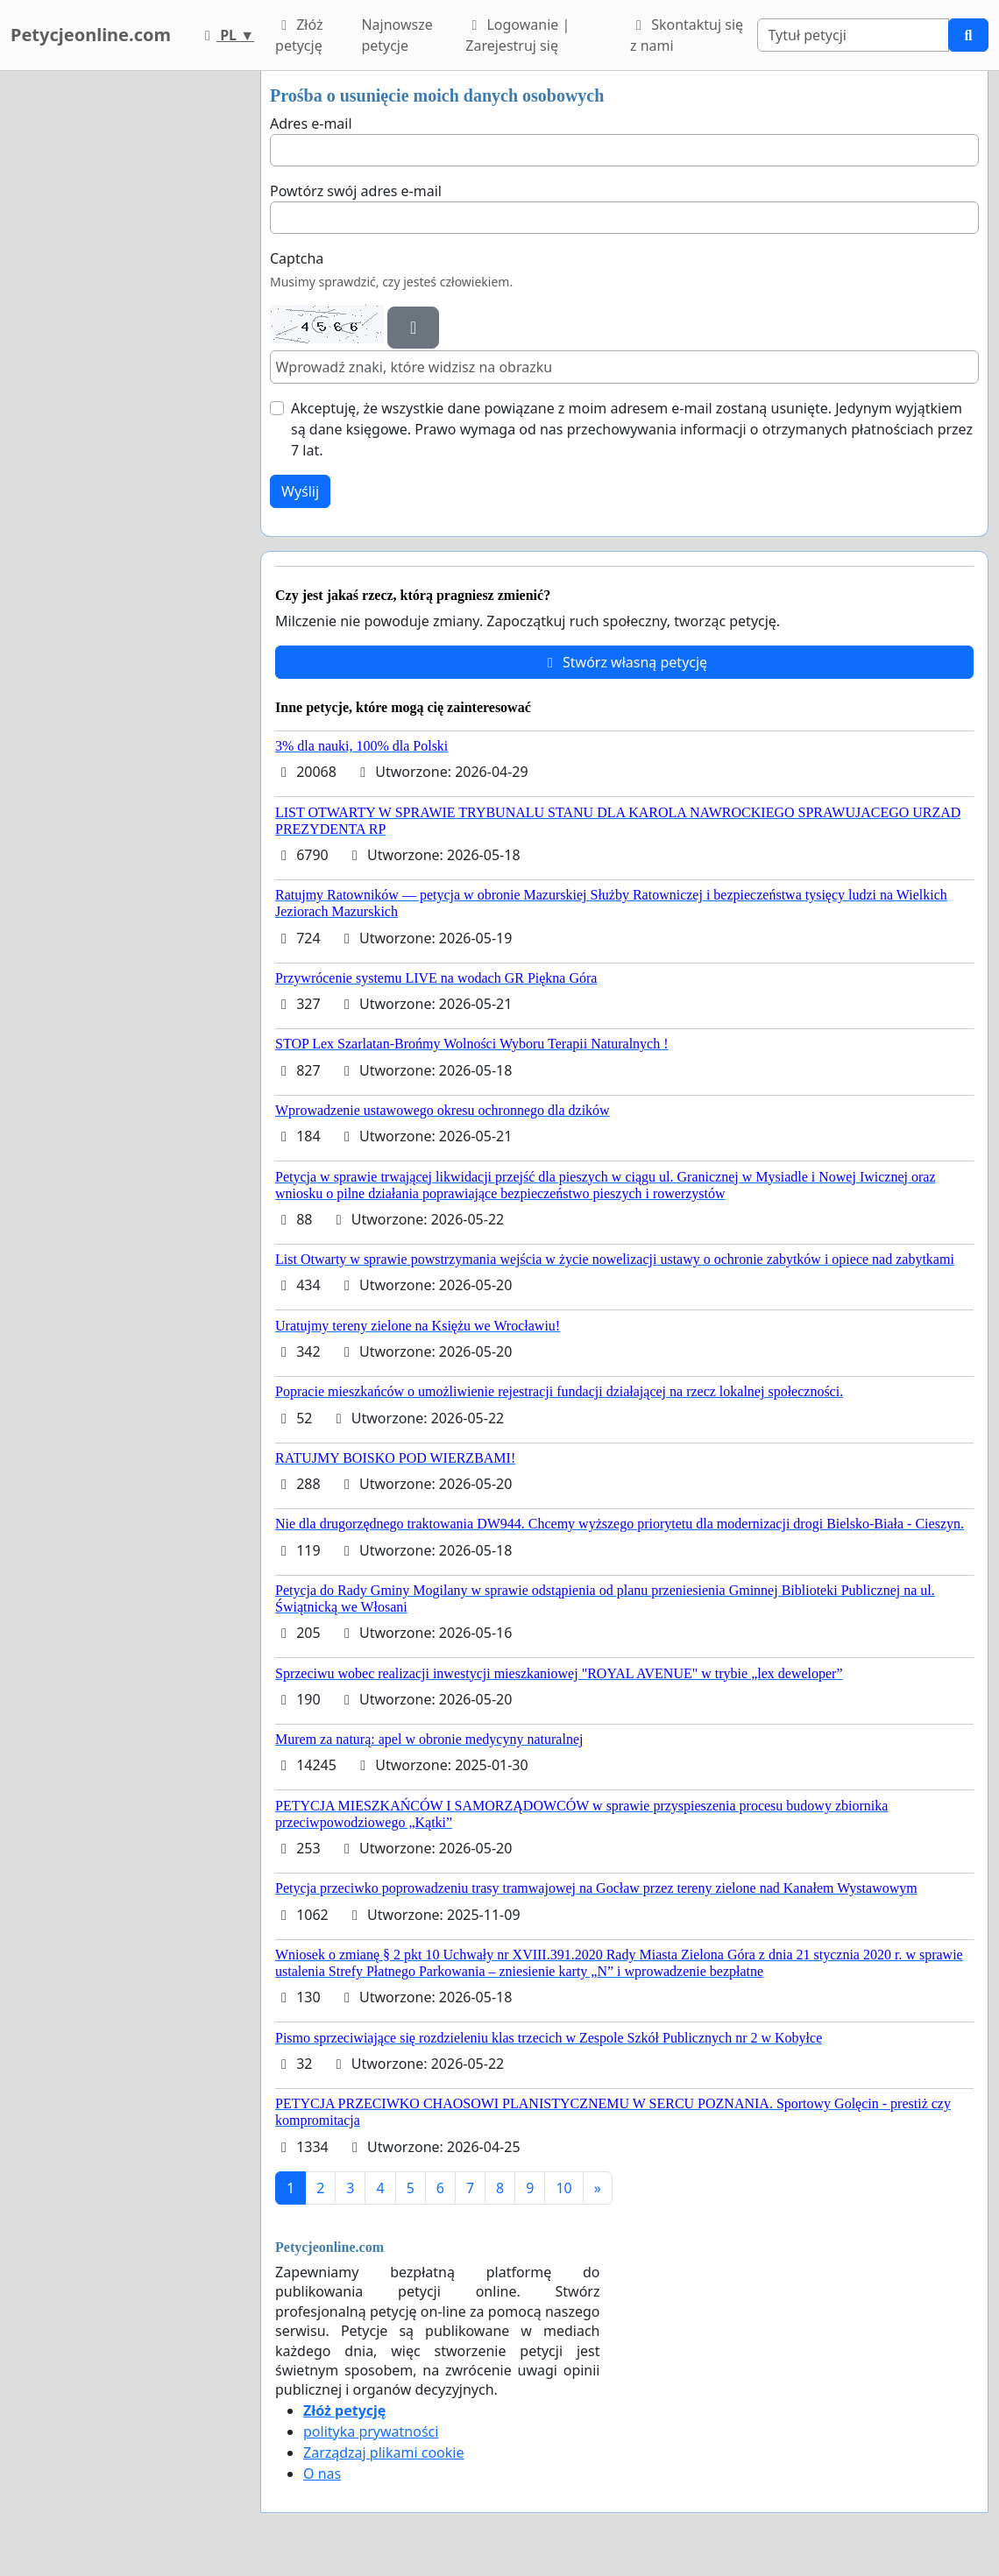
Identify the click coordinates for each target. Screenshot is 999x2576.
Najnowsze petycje (396, 35)
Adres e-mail (311, 123)
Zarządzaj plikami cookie (383, 2452)
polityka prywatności (370, 2431)
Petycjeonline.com (91, 34)
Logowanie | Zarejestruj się (517, 35)
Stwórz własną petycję (624, 662)
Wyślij (300, 491)
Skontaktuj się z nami (686, 35)
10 (563, 2188)
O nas (322, 2473)
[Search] (853, 35)
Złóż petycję (298, 35)
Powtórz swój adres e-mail (356, 191)
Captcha (296, 258)
